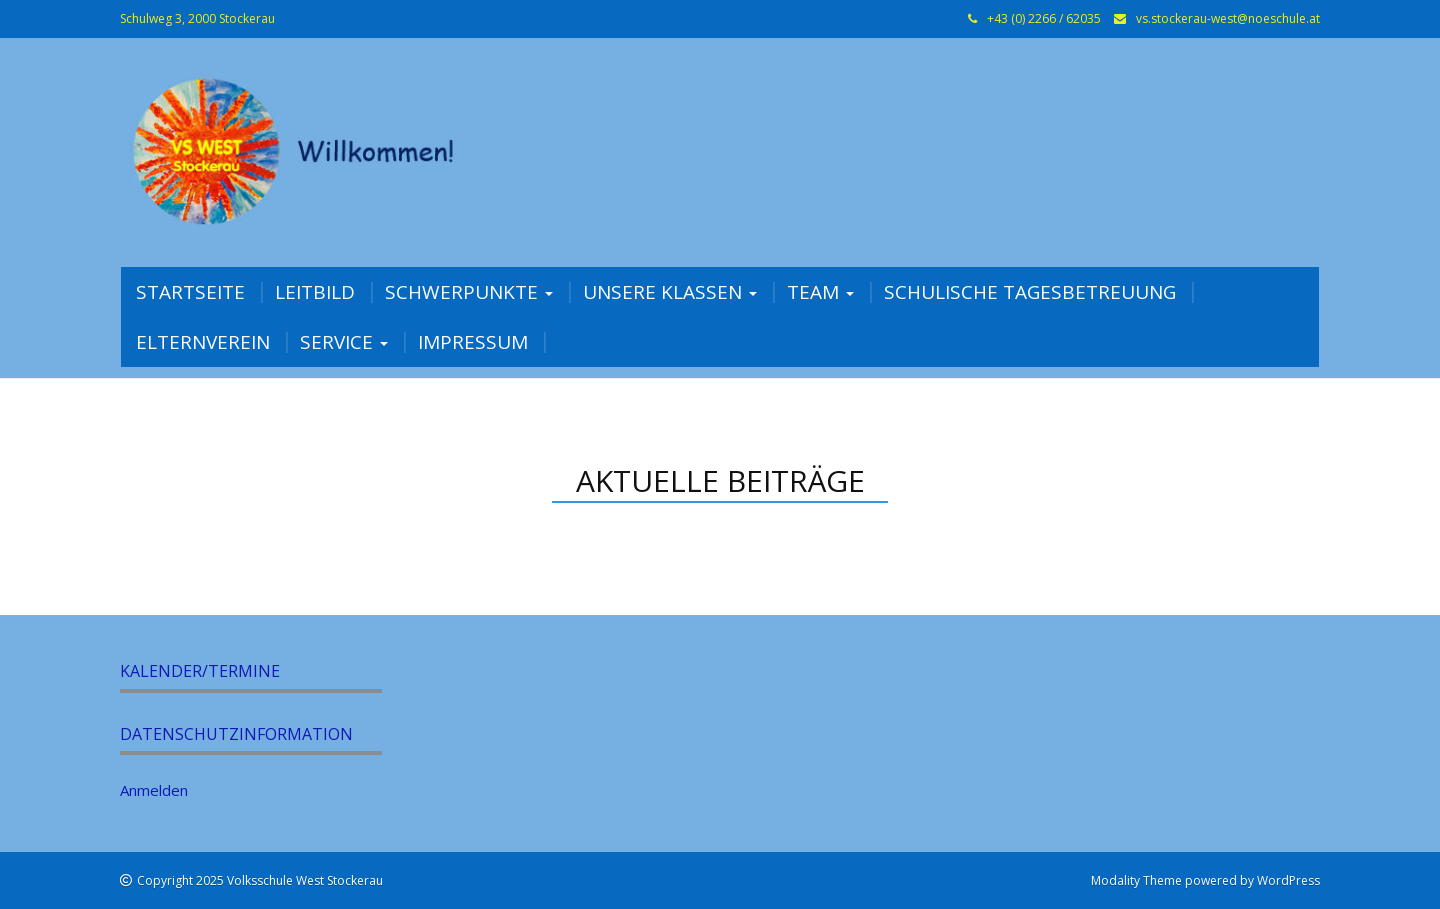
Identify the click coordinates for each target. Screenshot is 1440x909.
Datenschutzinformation (236, 734)
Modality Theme (1136, 880)
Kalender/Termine (200, 671)
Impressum (473, 342)
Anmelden (154, 790)
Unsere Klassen (670, 292)
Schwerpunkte (469, 292)
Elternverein (203, 342)
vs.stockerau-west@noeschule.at (1228, 18)
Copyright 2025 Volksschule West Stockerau (260, 880)
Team (820, 292)
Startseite (190, 292)
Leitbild (315, 292)
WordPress (1288, 880)
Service (344, 342)
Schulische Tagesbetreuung (1030, 292)
